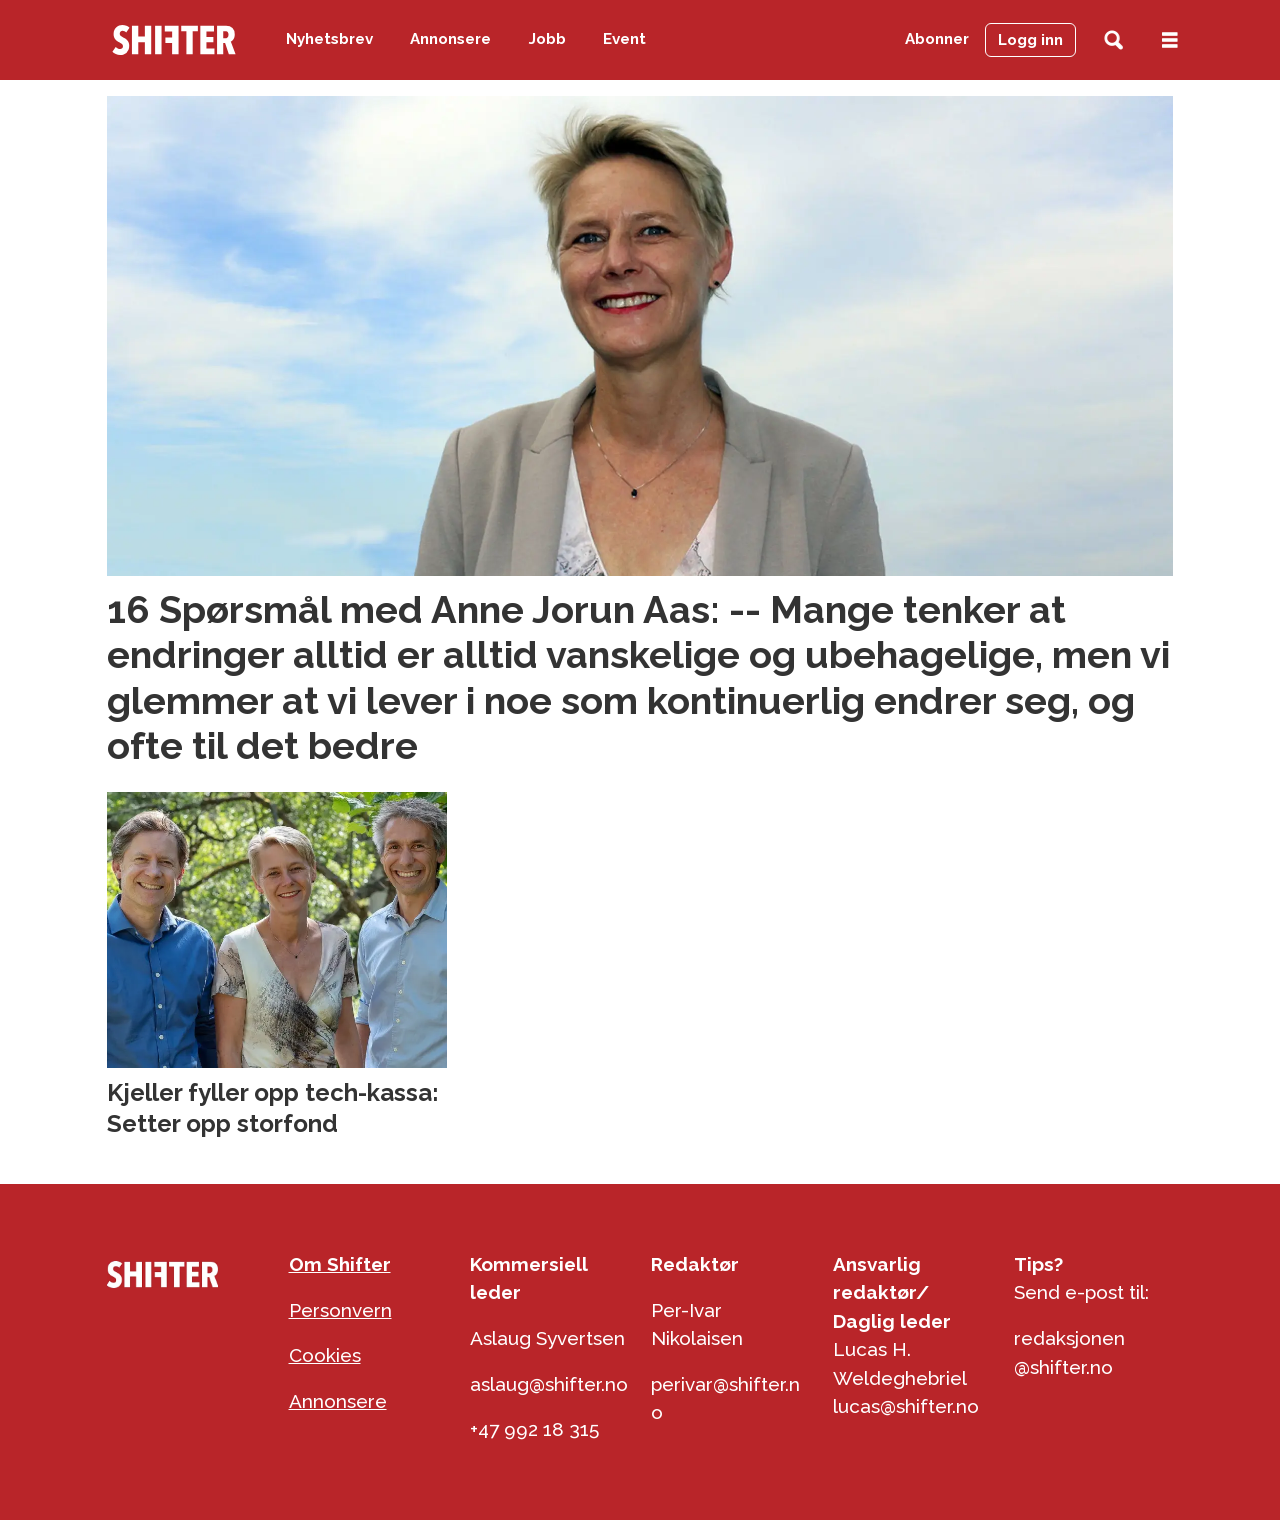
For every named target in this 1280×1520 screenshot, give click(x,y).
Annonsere (450, 39)
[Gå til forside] (174, 40)
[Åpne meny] (1170, 40)
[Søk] (1113, 40)
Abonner (937, 39)
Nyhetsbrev (329, 39)
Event (624, 39)
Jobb (547, 39)
